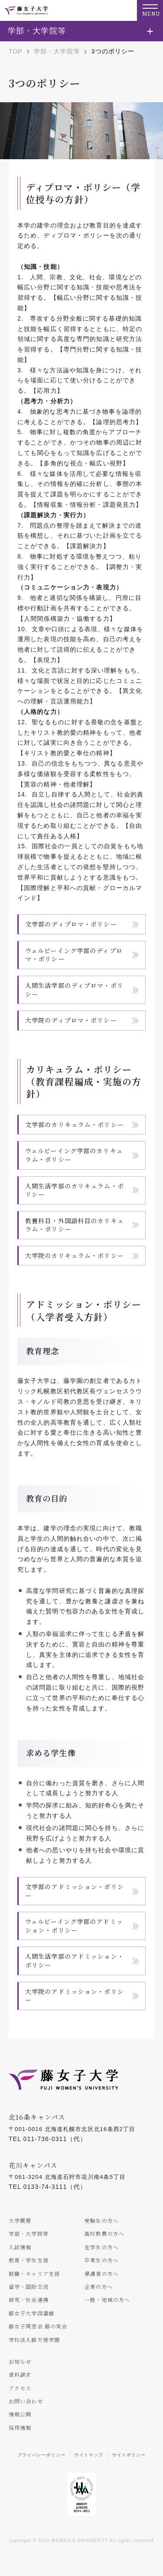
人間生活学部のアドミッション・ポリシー (74, 1960)
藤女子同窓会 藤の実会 (38, 2326)
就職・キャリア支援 (34, 2273)
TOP (16, 51)
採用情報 (20, 2427)
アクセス (20, 2388)
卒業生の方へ (101, 2260)
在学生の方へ (101, 2247)
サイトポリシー (129, 2454)
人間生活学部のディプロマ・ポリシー (74, 989)
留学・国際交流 (29, 2286)
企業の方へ (98, 2286)
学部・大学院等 (57, 51)
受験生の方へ (101, 2220)
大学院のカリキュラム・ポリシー (74, 1255)
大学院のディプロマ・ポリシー (71, 1020)
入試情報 (20, 2247)
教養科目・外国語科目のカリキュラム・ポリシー (74, 1225)
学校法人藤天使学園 (34, 2339)
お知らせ (20, 2361)
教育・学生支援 (29, 2260)
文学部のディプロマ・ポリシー (71, 924)
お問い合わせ (26, 2401)
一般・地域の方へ (107, 2299)
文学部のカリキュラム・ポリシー (74, 1124)
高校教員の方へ (104, 2233)
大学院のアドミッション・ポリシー (74, 1995)
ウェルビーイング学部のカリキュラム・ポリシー (74, 1155)
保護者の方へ (101, 2273)
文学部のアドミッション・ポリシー (74, 1891)
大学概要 (20, 2220)
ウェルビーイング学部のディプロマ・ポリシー (74, 954)
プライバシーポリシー (41, 2454)
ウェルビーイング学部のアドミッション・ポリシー (74, 1925)
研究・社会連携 (29, 2299)
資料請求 (20, 2374)
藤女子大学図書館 (31, 2313)
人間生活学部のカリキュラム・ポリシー (74, 1190)
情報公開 (20, 2414)
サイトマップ (88, 2454)
